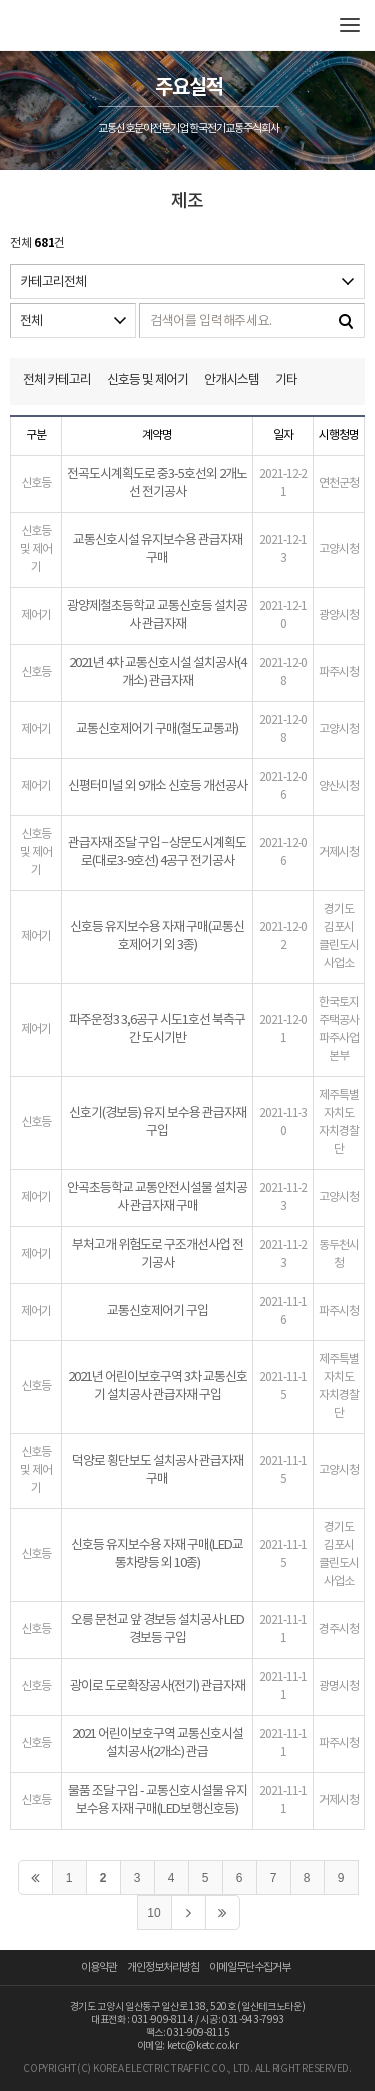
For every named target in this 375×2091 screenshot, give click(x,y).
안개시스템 (231, 380)
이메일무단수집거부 (249, 1967)
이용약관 (99, 1967)
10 (153, 1913)
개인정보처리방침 (163, 1967)
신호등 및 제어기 (147, 380)
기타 (286, 380)
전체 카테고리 (57, 380)
